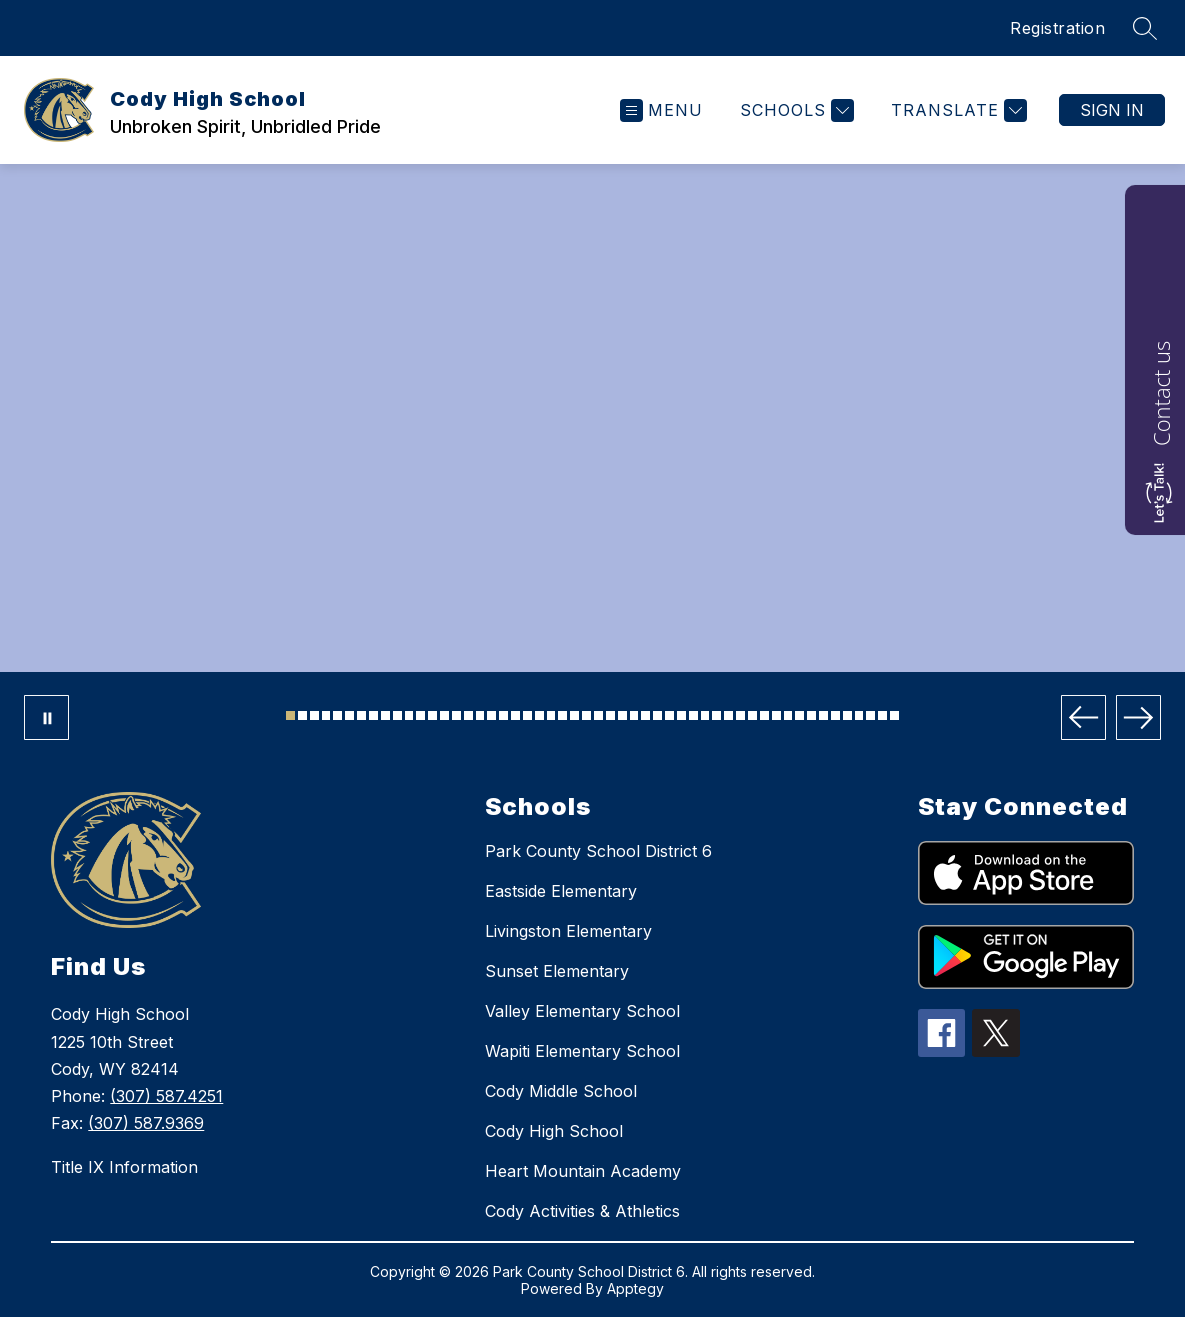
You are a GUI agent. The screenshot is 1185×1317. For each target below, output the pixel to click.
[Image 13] (432, 715)
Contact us (1161, 393)
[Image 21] (527, 715)
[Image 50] (870, 715)
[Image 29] (622, 715)
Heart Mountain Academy (583, 1171)
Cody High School (554, 1131)
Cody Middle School (561, 1091)
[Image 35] (693, 715)
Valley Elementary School (582, 1011)
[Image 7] (361, 715)
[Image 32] (657, 715)
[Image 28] (610, 715)
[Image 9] (385, 715)
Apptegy (635, 1288)
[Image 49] (859, 715)
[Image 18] (491, 715)
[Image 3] (314, 715)
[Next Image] (1138, 717)
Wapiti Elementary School (582, 1051)
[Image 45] (811, 715)
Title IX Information (124, 1167)
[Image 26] (586, 715)
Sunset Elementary (557, 971)
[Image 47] (835, 715)
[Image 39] (740, 715)
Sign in (1112, 110)
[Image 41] (764, 715)
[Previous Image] (1083, 717)
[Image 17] (480, 715)
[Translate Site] (956, 110)
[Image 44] (799, 715)
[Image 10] (397, 715)
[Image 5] (337, 715)
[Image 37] (716, 715)
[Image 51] (882, 715)
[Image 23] (551, 715)
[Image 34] (681, 715)
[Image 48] (847, 715)
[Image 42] (776, 715)
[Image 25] (574, 715)
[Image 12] (420, 715)
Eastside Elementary (561, 891)
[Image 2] (302, 715)
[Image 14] (444, 715)
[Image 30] (634, 715)
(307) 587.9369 (146, 1123)
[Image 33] (669, 715)
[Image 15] (456, 715)
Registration (1057, 28)
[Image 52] (894, 715)
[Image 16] (468, 715)
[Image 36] (705, 715)
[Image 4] (326, 715)
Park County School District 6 (598, 851)
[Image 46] (823, 715)
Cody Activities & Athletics (582, 1211)
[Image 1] (290, 715)
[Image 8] (373, 715)
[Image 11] (409, 715)
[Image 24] (562, 715)
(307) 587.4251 (166, 1096)
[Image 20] (515, 715)
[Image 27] (598, 715)
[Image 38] (728, 715)
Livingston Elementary (568, 931)
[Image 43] (788, 715)
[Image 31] (645, 715)
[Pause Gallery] (46, 717)
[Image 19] (503, 715)
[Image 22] (539, 715)
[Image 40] (752, 715)
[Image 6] (349, 715)
